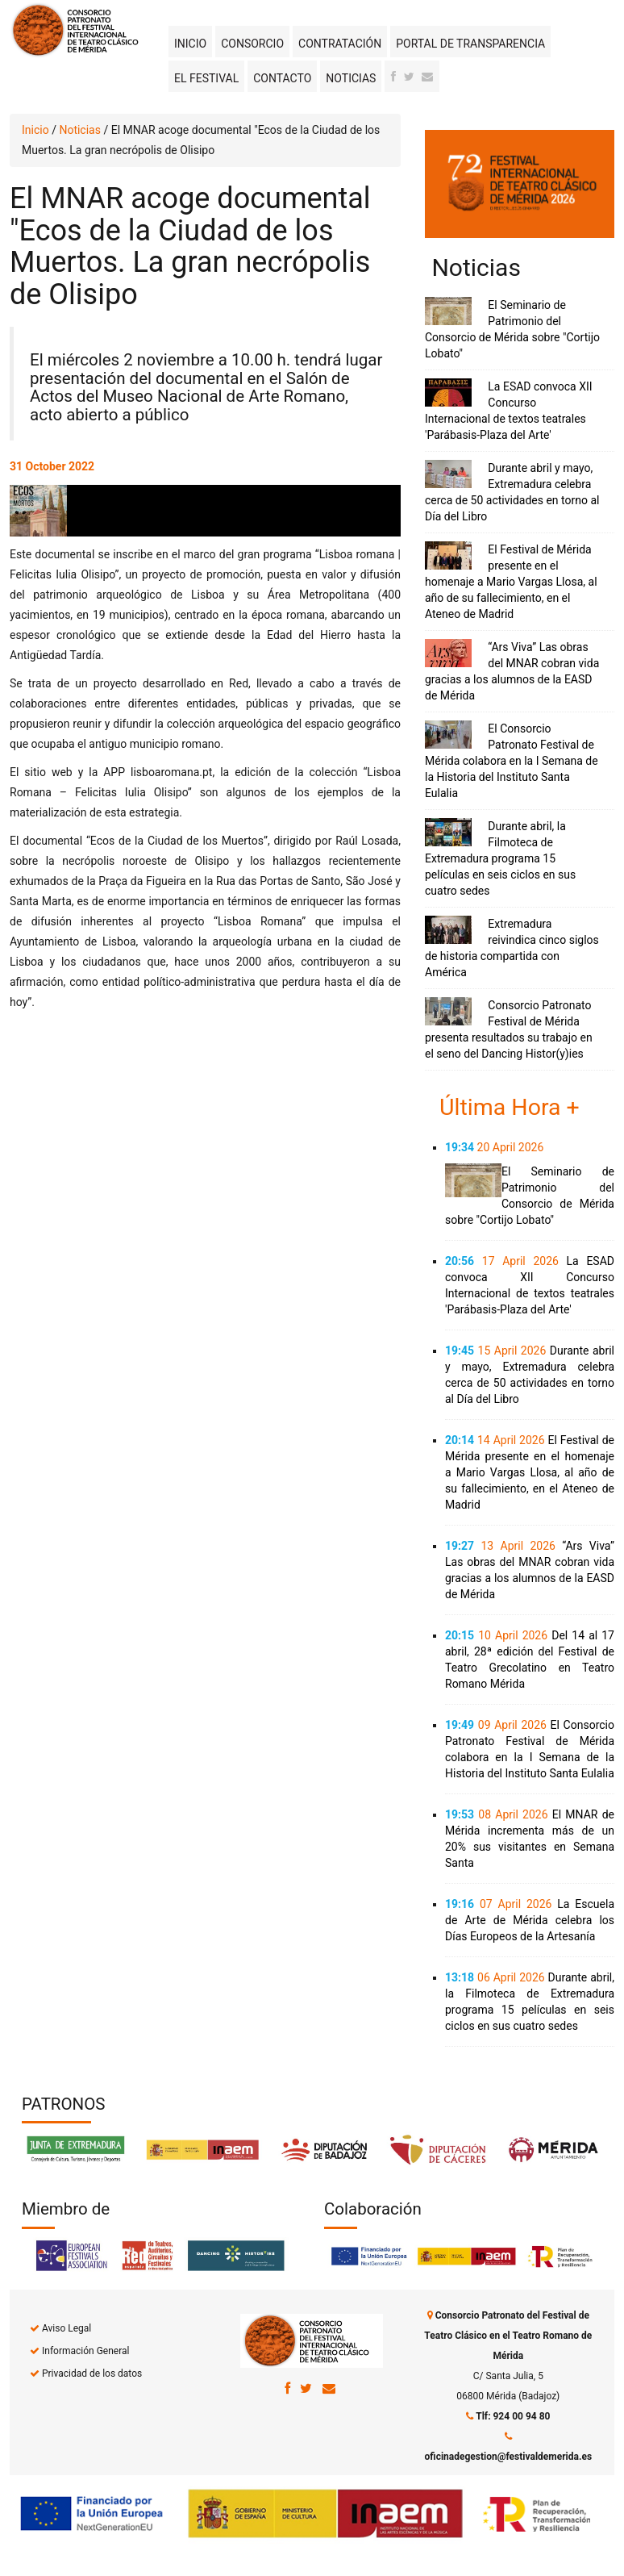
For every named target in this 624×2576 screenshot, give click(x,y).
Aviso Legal (66, 2328)
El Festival (206, 78)
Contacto (282, 78)
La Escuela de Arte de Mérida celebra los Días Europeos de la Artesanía (529, 1920)
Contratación (339, 43)
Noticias (351, 78)
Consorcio (252, 43)
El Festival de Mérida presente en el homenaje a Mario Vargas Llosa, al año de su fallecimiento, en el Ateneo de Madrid (511, 581)
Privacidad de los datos (92, 2373)
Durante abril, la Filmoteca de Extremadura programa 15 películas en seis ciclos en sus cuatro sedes (500, 858)
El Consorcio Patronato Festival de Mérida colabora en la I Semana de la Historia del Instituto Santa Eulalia (511, 761)
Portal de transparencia (470, 43)
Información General (85, 2351)
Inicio (190, 43)
